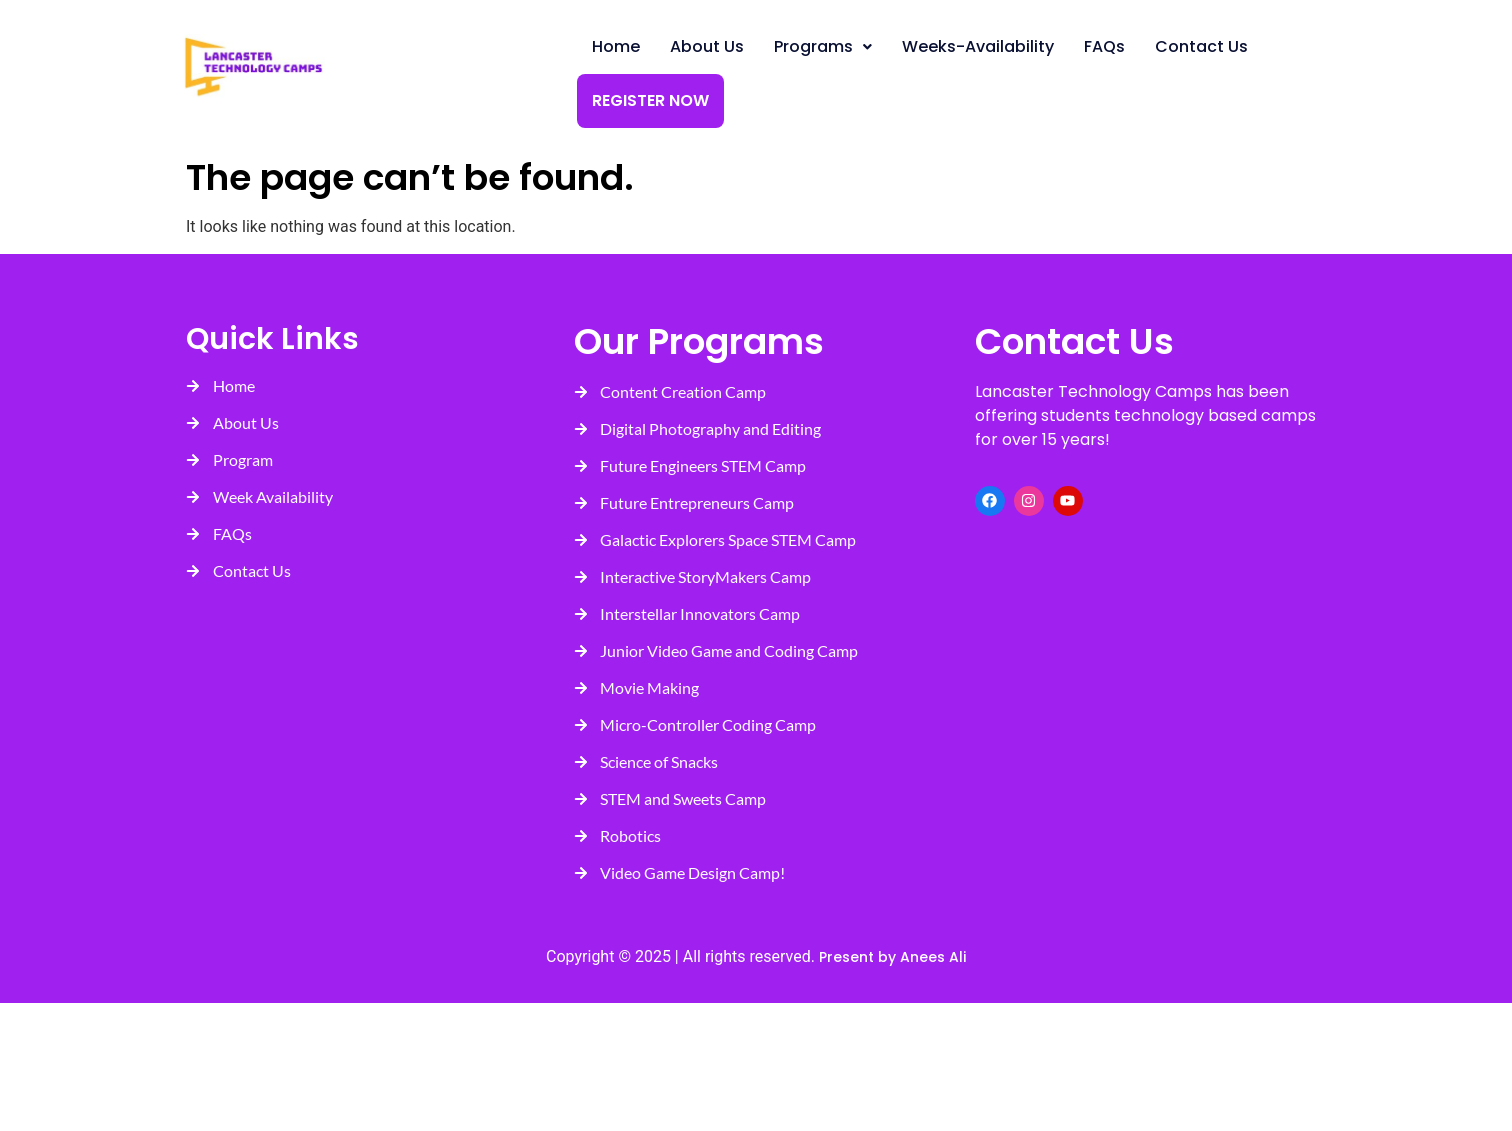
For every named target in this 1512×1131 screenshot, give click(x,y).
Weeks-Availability (978, 46)
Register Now (650, 100)
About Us (707, 46)
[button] (823, 47)
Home (616, 46)
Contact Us (1201, 46)
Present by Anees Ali (890, 957)
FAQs (1104, 46)
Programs (823, 46)
